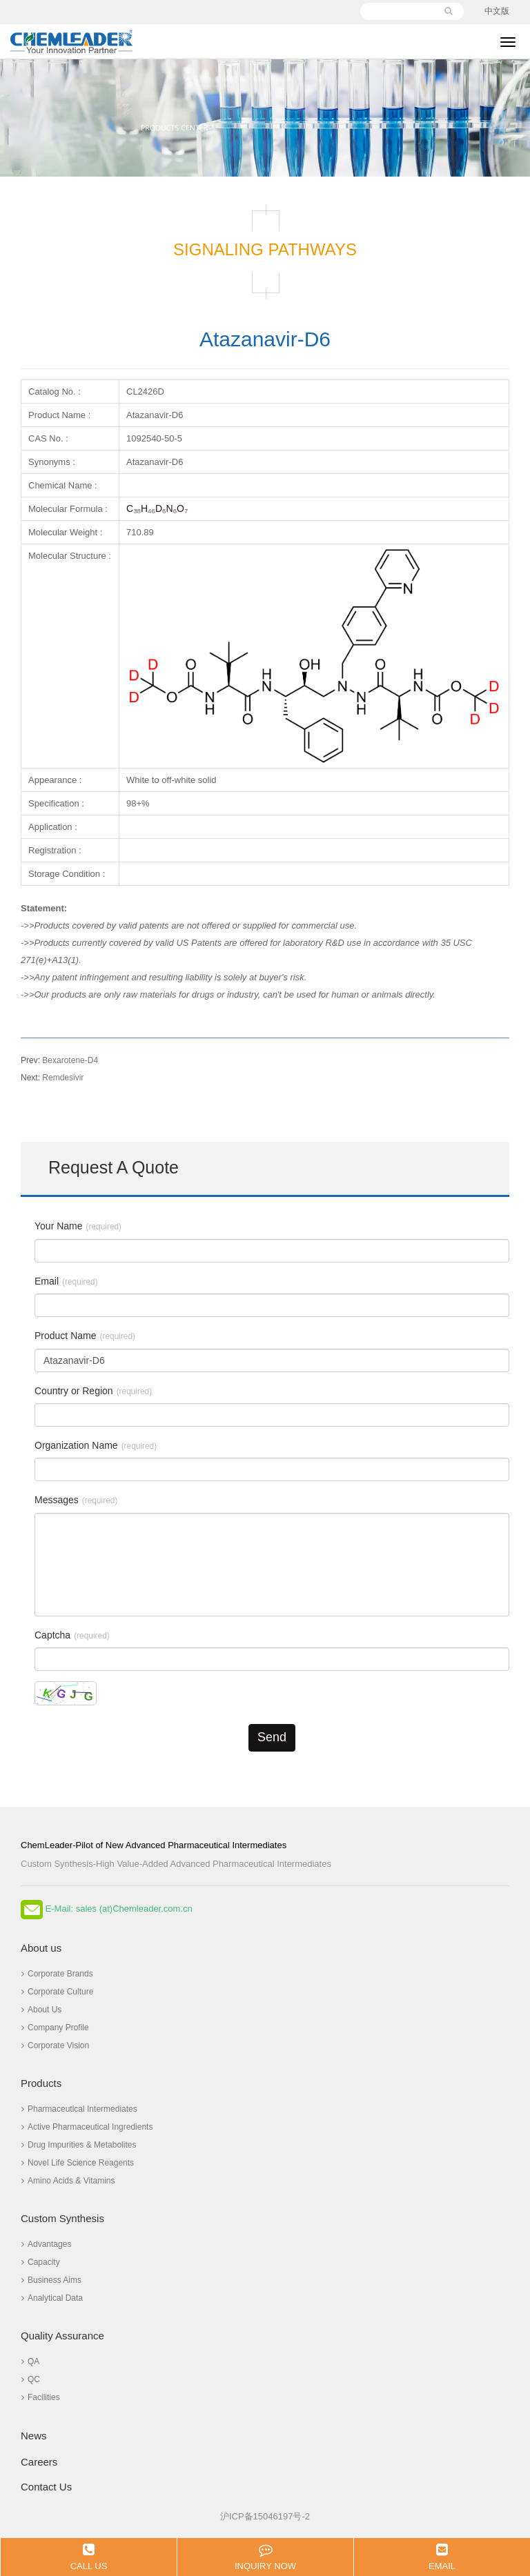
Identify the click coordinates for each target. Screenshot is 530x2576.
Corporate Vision (55, 2045)
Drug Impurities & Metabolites (78, 2145)
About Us (41, 2009)
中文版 (496, 11)
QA (30, 2361)
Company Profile (55, 2027)
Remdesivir (52, 1077)
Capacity (40, 2262)
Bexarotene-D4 (59, 1060)
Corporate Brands (57, 1974)
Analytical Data (52, 2298)
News (34, 2435)
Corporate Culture (57, 1992)
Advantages (46, 2244)
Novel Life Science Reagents (77, 2163)
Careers (39, 2462)
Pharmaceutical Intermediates (79, 2109)
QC (30, 2379)
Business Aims (51, 2280)
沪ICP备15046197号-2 (265, 2516)
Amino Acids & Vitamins (68, 2181)
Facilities (40, 2397)
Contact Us (46, 2487)
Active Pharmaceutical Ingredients (87, 2127)
